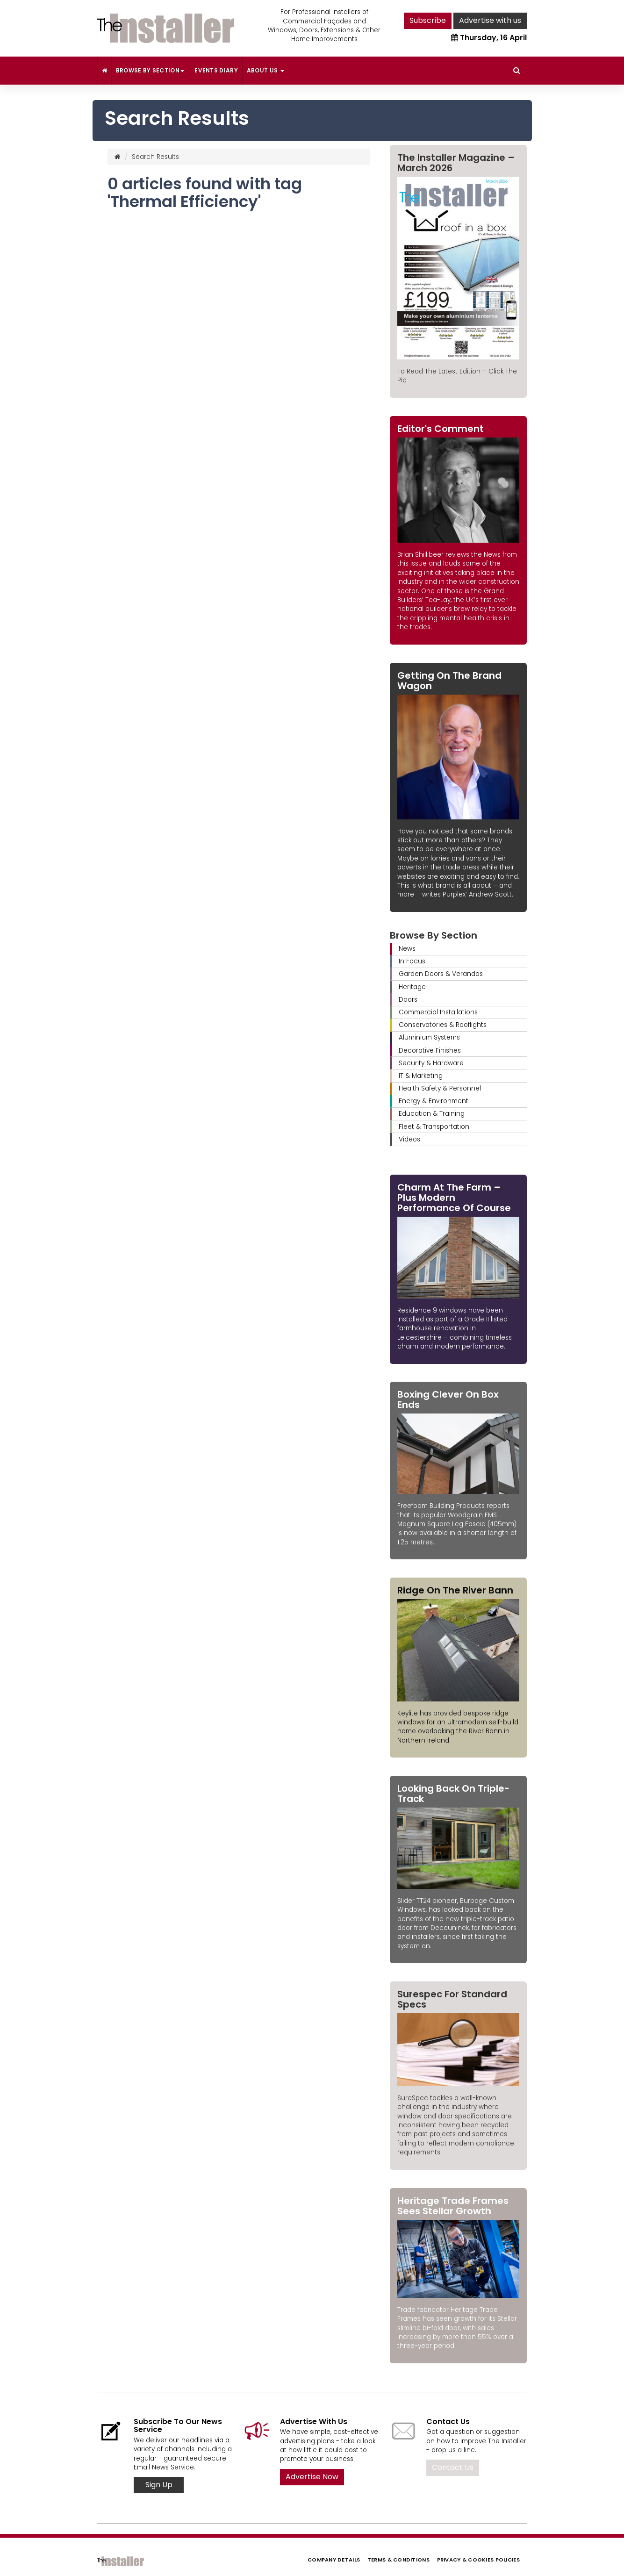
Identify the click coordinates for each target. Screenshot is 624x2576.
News (407, 948)
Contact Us (452, 2467)
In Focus (412, 961)
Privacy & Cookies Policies (478, 2559)
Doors (408, 999)
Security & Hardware (431, 1063)
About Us (265, 70)
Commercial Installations (438, 1012)
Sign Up (158, 2484)
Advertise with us (490, 20)
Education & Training (432, 1113)
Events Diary (216, 70)
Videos (409, 1139)
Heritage (412, 987)
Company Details (334, 2559)
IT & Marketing (421, 1075)
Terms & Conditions (398, 2559)
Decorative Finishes (430, 1050)
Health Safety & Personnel (440, 1088)
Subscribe (427, 20)
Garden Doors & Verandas (441, 973)
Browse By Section (151, 70)
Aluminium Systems (429, 1037)
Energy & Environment (433, 1101)
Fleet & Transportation (434, 1126)
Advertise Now (312, 2476)
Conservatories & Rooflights (443, 1024)
